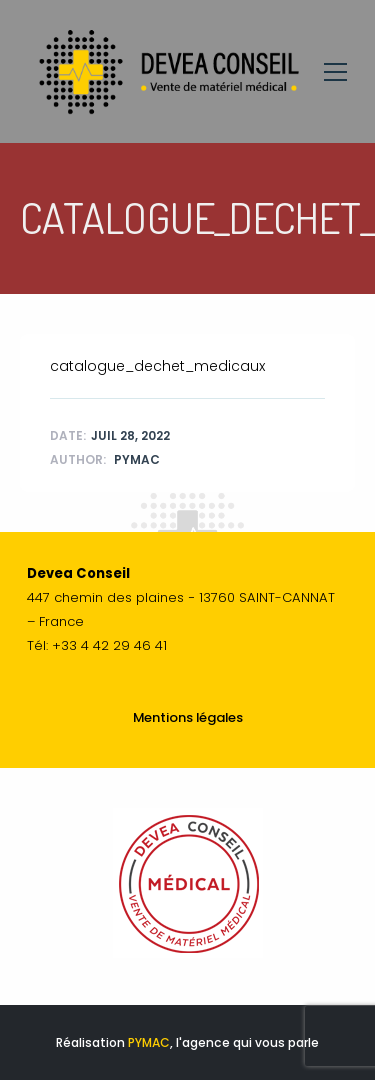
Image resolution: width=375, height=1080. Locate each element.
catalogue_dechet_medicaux (157, 366)
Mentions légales (188, 717)
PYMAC (149, 1042)
